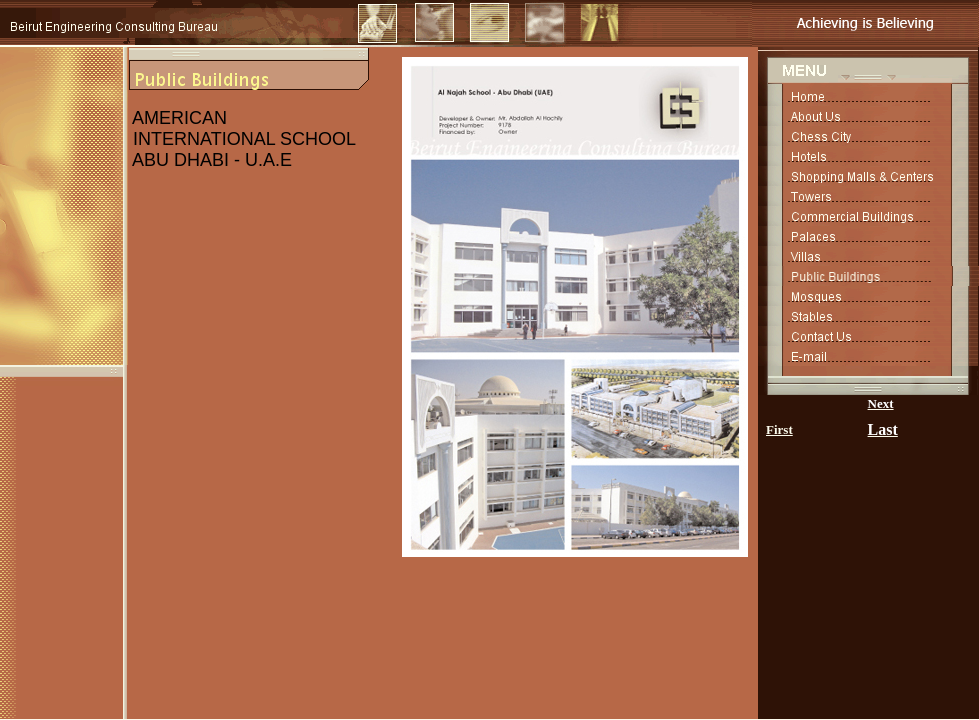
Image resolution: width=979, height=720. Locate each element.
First (779, 429)
